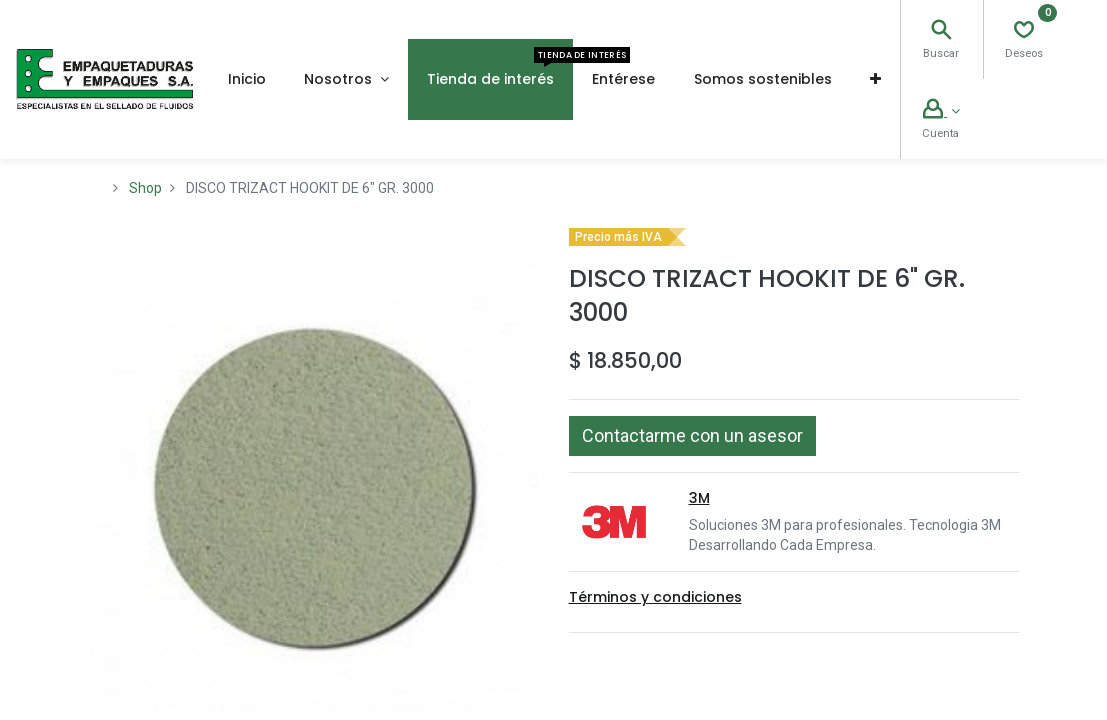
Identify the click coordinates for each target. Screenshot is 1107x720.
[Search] (941, 32)
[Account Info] (941, 111)
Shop (145, 188)
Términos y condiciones (655, 597)
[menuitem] (247, 79)
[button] (875, 79)
